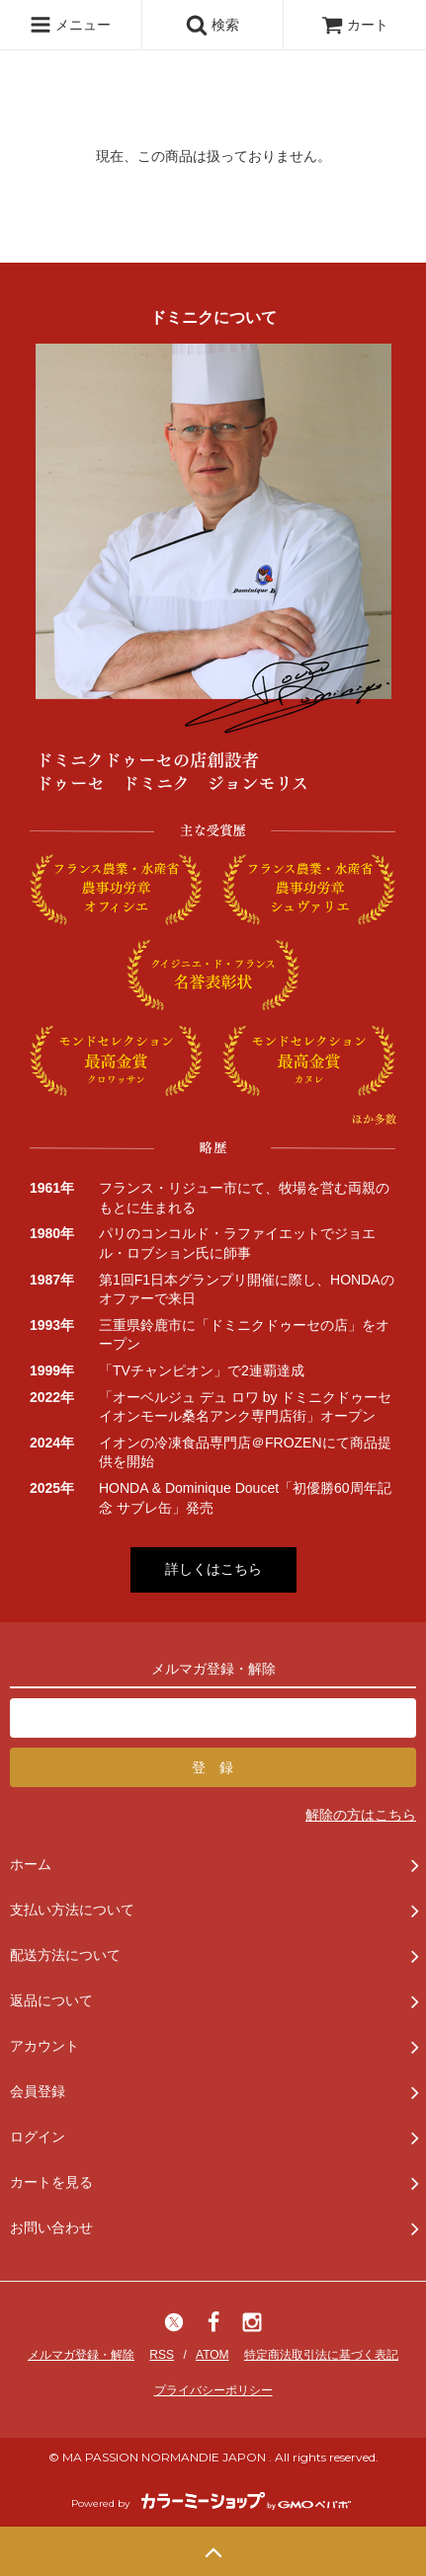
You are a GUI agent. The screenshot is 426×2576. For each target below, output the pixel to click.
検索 (212, 25)
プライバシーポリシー (213, 2390)
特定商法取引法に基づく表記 (321, 2355)
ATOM (212, 2355)
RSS (161, 2355)
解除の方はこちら (360, 1815)
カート (354, 25)
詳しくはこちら (213, 1569)
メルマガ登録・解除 (81, 2355)
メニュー (70, 25)
